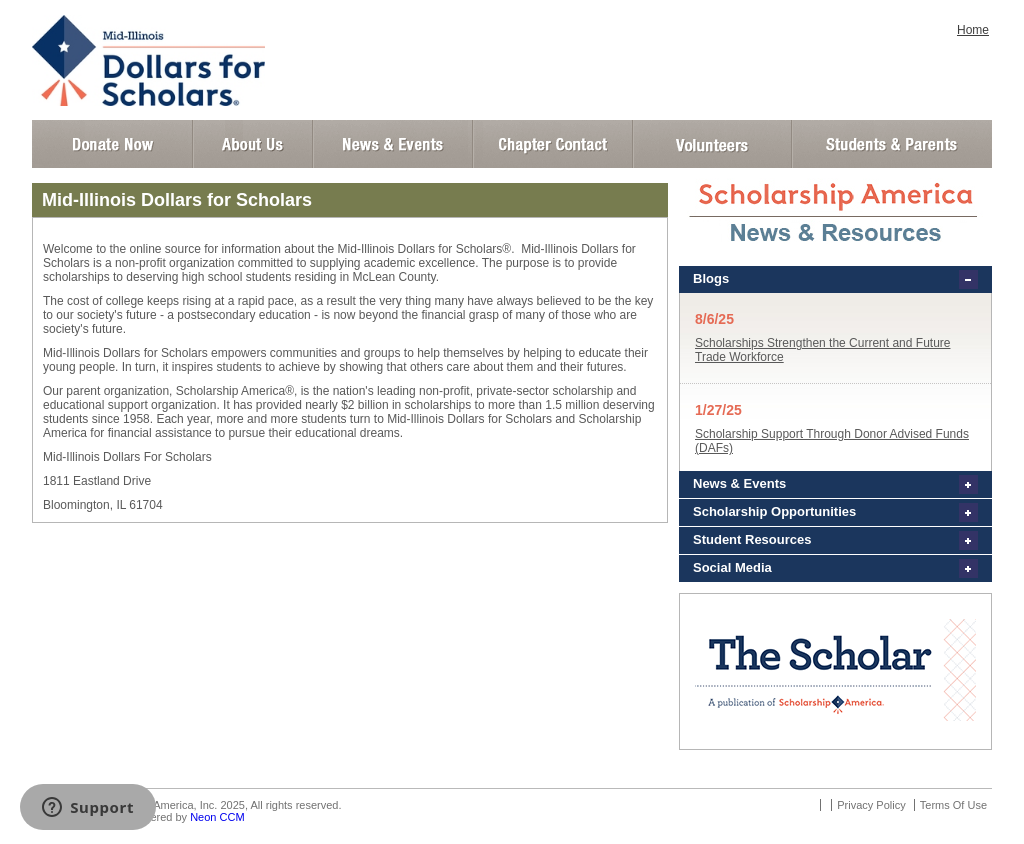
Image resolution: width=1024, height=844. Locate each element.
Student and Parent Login (891, 144)
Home (973, 30)
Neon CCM (217, 817)
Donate (112, 144)
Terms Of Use (953, 805)
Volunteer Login (711, 144)
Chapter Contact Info (553, 144)
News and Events (393, 144)
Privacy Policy (871, 805)
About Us (253, 144)
